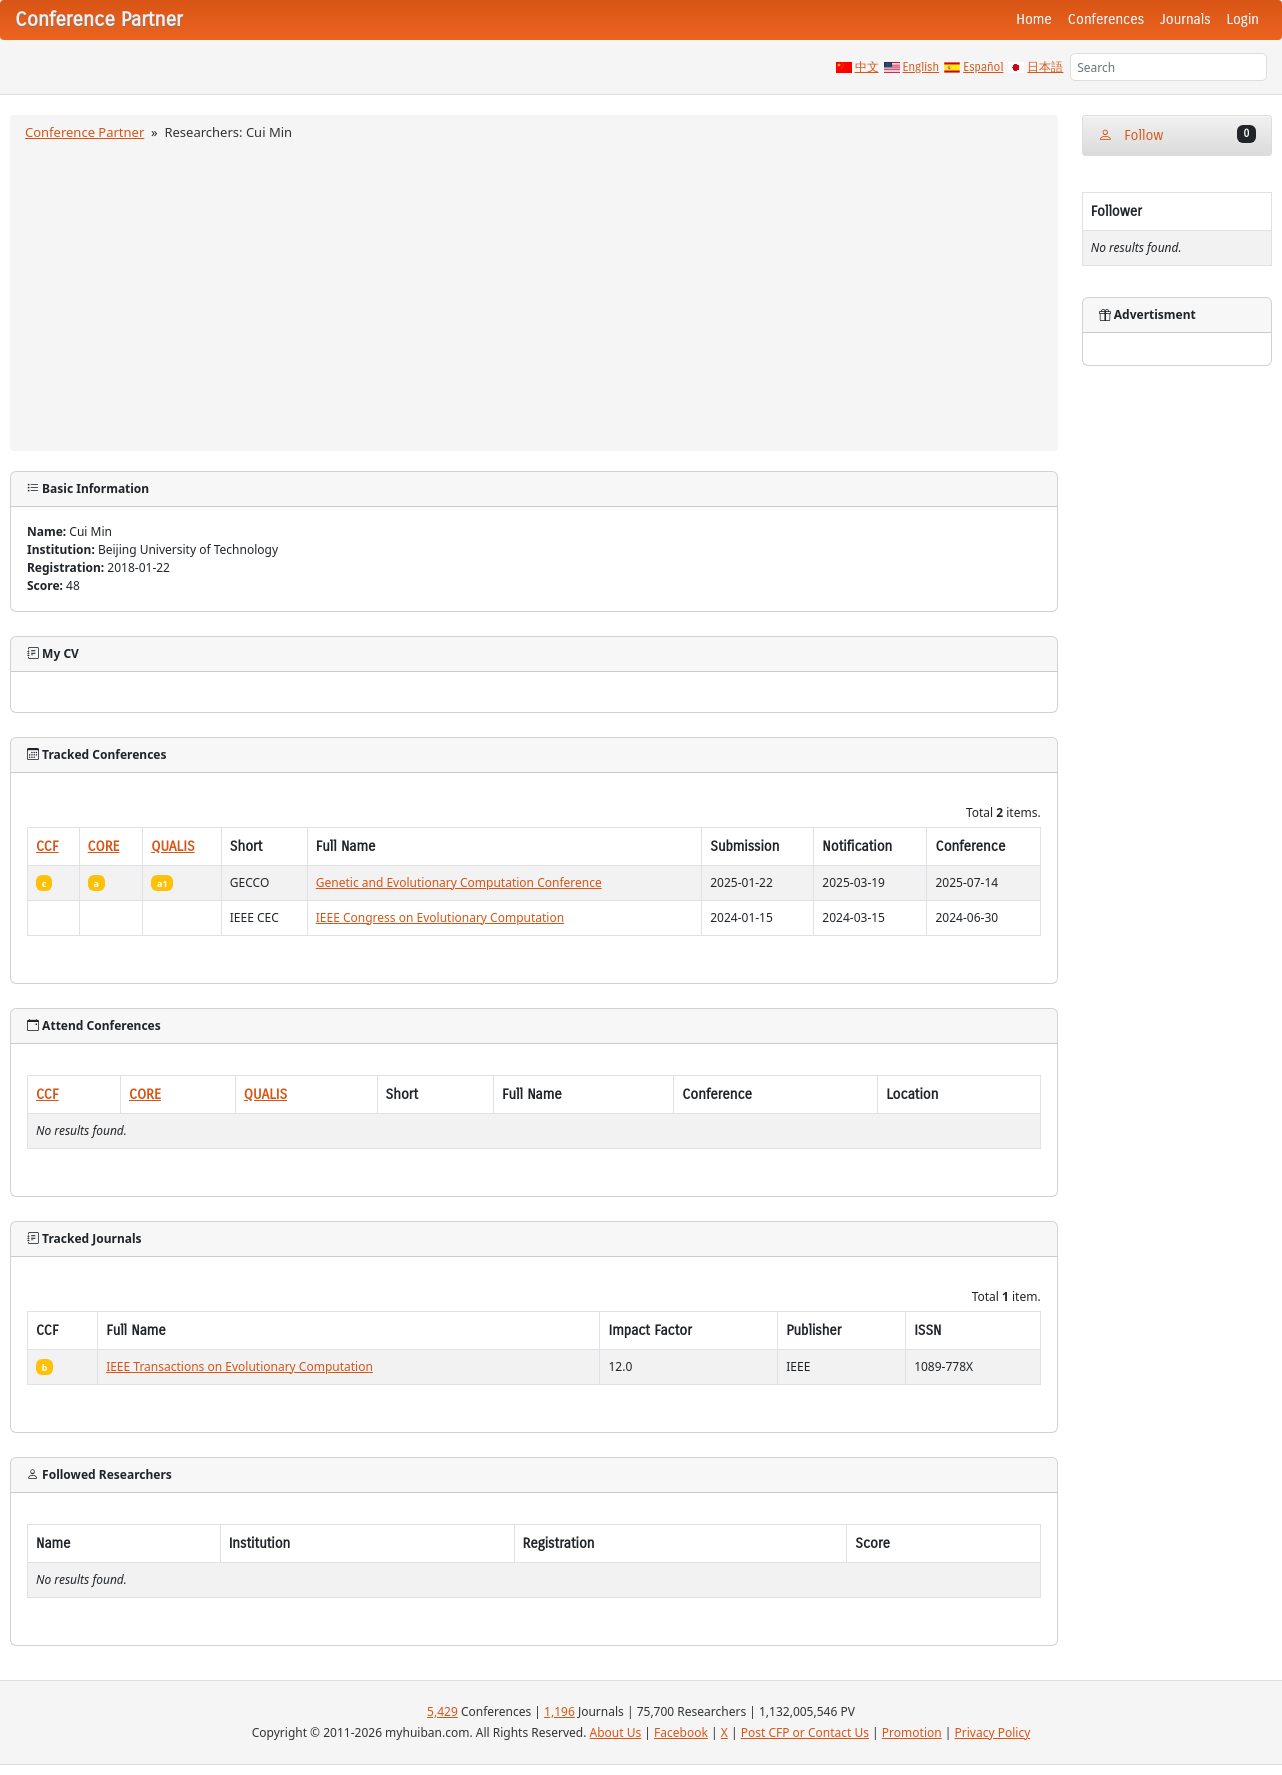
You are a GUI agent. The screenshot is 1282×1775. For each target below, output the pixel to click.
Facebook (681, 1732)
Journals (1185, 19)
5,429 (442, 1711)
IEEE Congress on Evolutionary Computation (440, 917)
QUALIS (172, 846)
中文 (867, 67)
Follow (1177, 134)
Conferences (1106, 19)
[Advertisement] (534, 293)
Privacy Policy (993, 1732)
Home (1034, 19)
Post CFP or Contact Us (805, 1732)
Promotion (912, 1732)
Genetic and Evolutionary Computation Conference (459, 882)
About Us (616, 1732)
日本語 (1045, 67)
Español (983, 67)
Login (1243, 19)
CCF (47, 846)
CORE (104, 846)
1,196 (559, 1711)
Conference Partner (84, 132)
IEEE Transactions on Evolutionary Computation (239, 1366)
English (921, 67)
